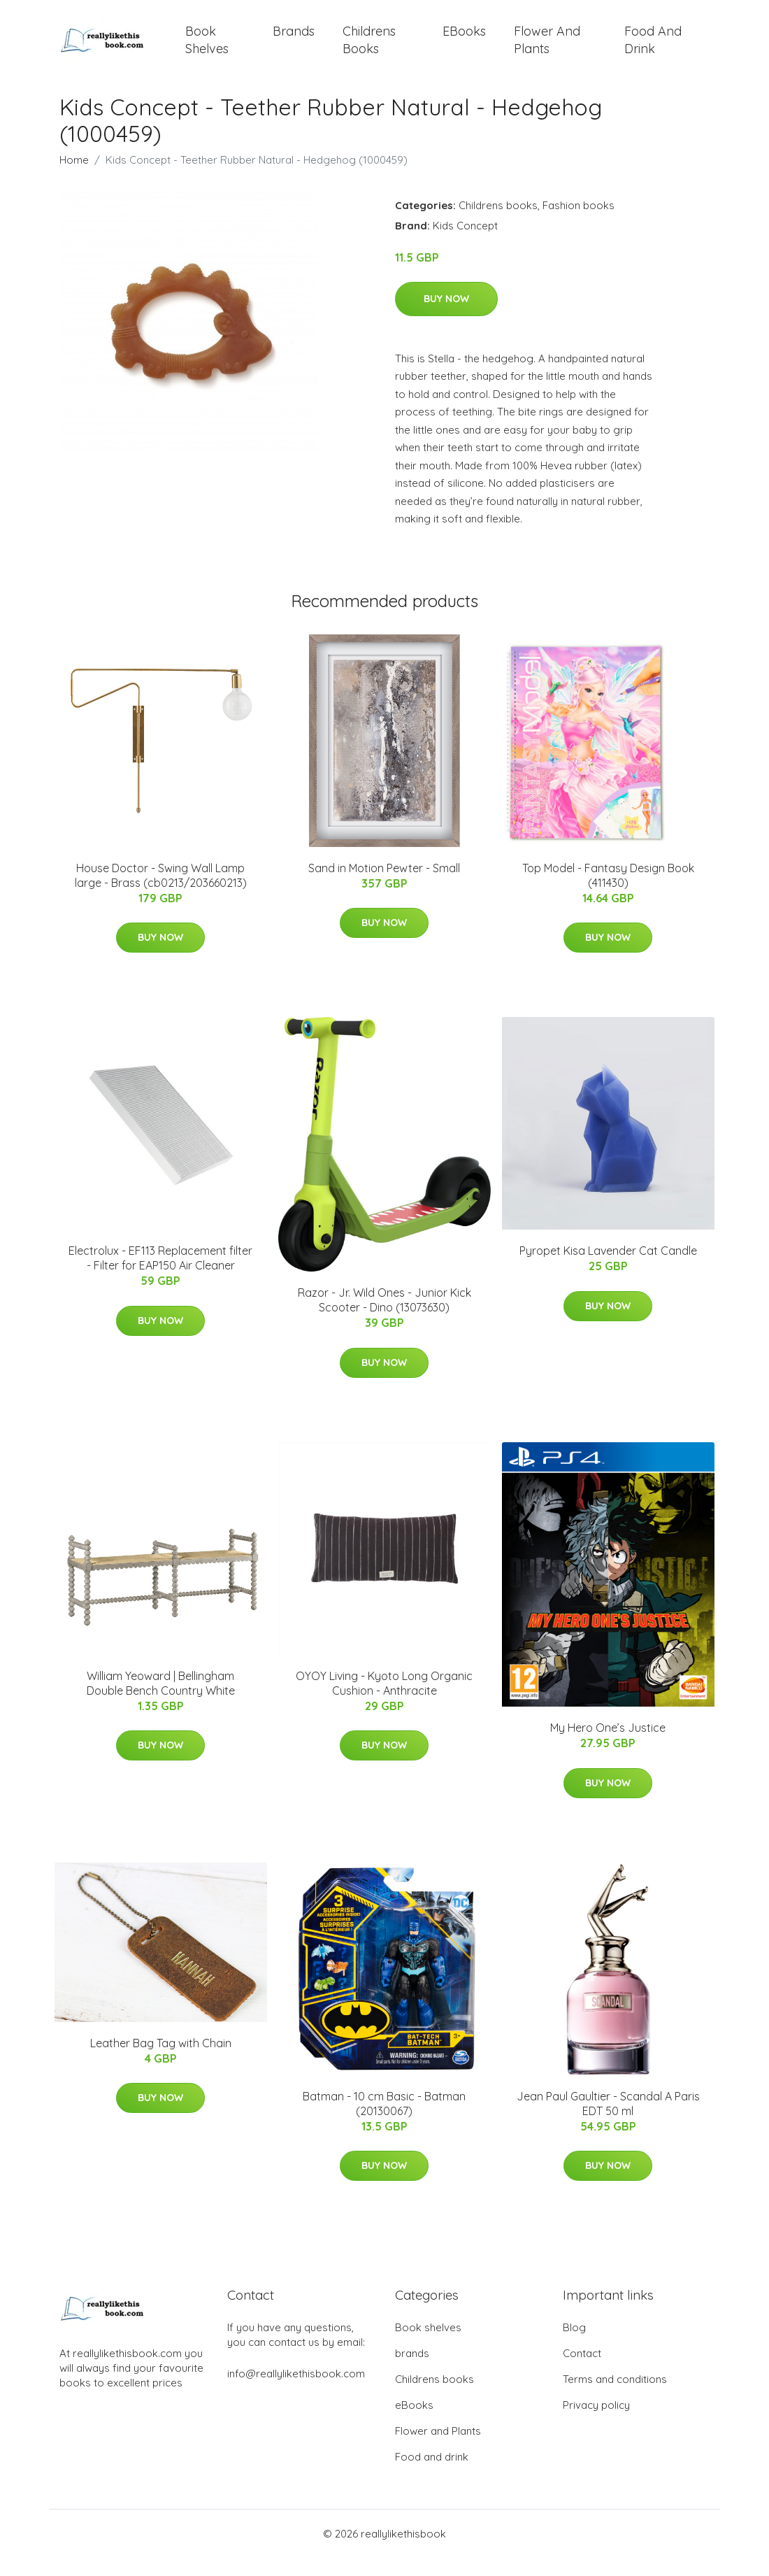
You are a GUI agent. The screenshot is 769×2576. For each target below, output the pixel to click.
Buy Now (446, 317)
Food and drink (653, 49)
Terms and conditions (615, 2397)
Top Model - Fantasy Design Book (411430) (608, 894)
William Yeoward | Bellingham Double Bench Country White (161, 1701)
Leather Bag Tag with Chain (160, 2062)
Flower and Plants (547, 49)
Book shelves (207, 49)
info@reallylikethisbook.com (296, 2391)
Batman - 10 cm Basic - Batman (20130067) (384, 2122)
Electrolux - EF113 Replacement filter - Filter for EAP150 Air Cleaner (160, 1276)
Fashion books (578, 223)
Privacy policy (596, 2423)
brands (294, 40)
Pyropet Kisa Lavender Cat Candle (608, 1269)
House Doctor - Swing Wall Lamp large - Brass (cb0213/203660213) (161, 894)
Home (74, 178)
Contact (582, 2371)
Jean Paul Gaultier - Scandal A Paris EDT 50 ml (608, 2122)
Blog (574, 2345)
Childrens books (369, 49)
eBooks (464, 40)
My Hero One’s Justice (608, 1746)
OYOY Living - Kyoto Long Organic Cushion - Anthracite (384, 1701)
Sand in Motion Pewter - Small (384, 887)
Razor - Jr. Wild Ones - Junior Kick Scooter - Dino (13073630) (384, 1318)
